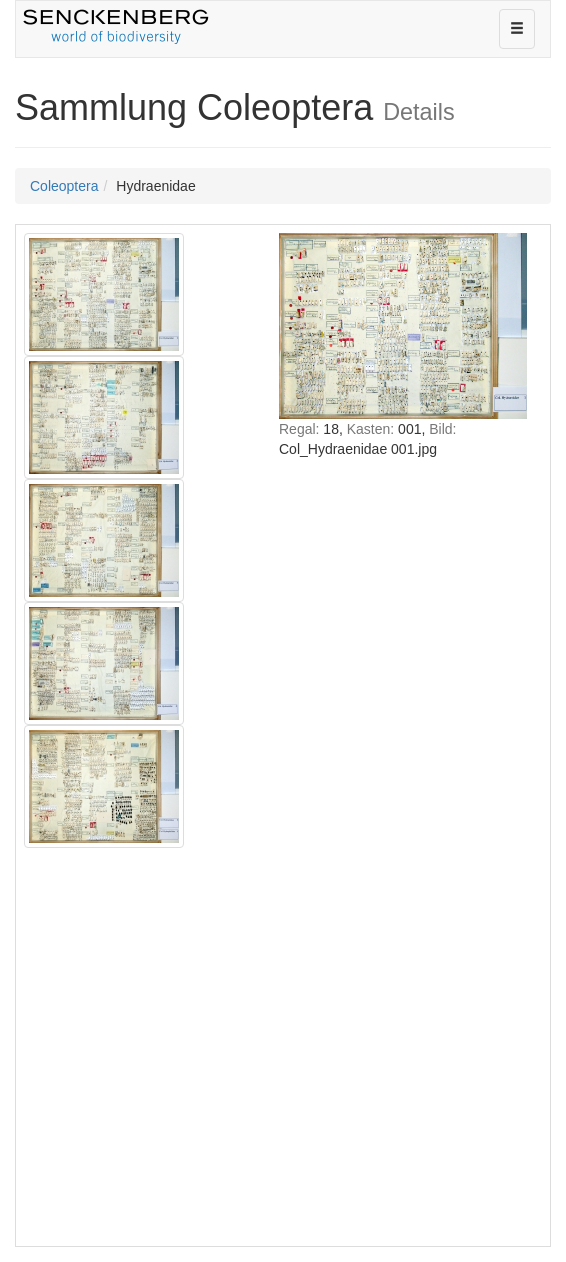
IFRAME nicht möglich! (403, 733)
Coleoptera (64, 186)
